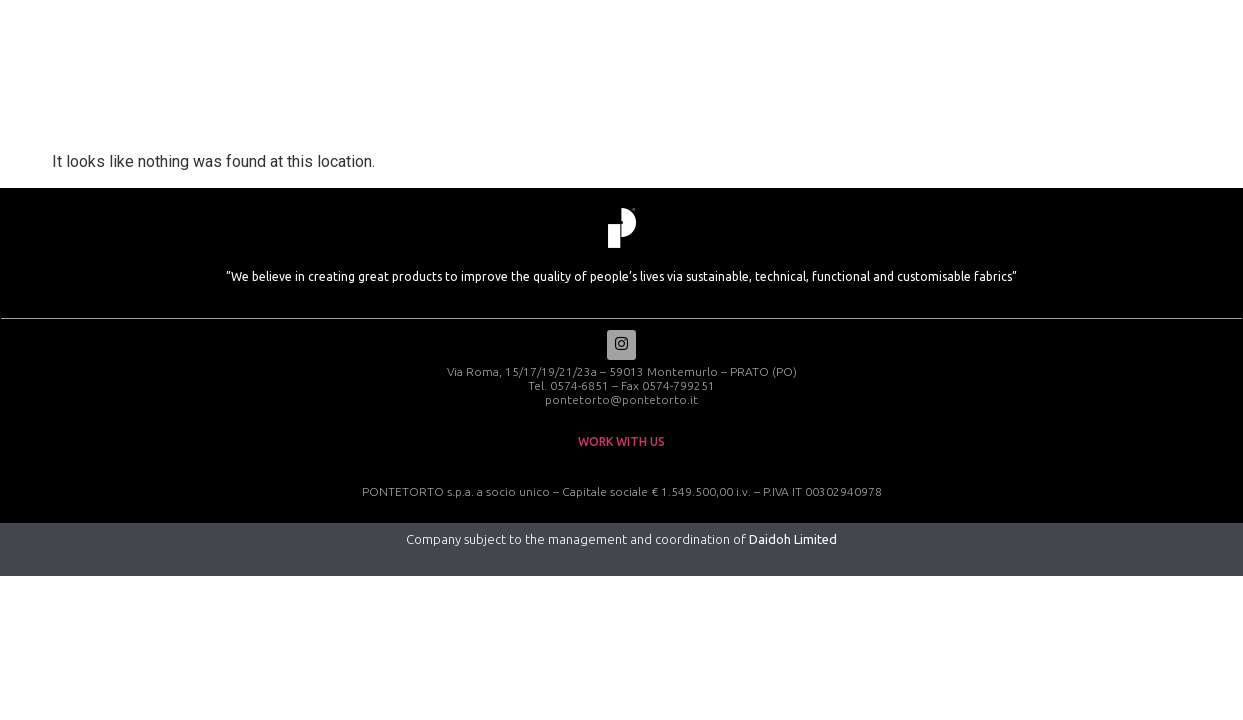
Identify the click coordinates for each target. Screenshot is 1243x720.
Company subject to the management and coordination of (621, 541)
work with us (621, 443)
